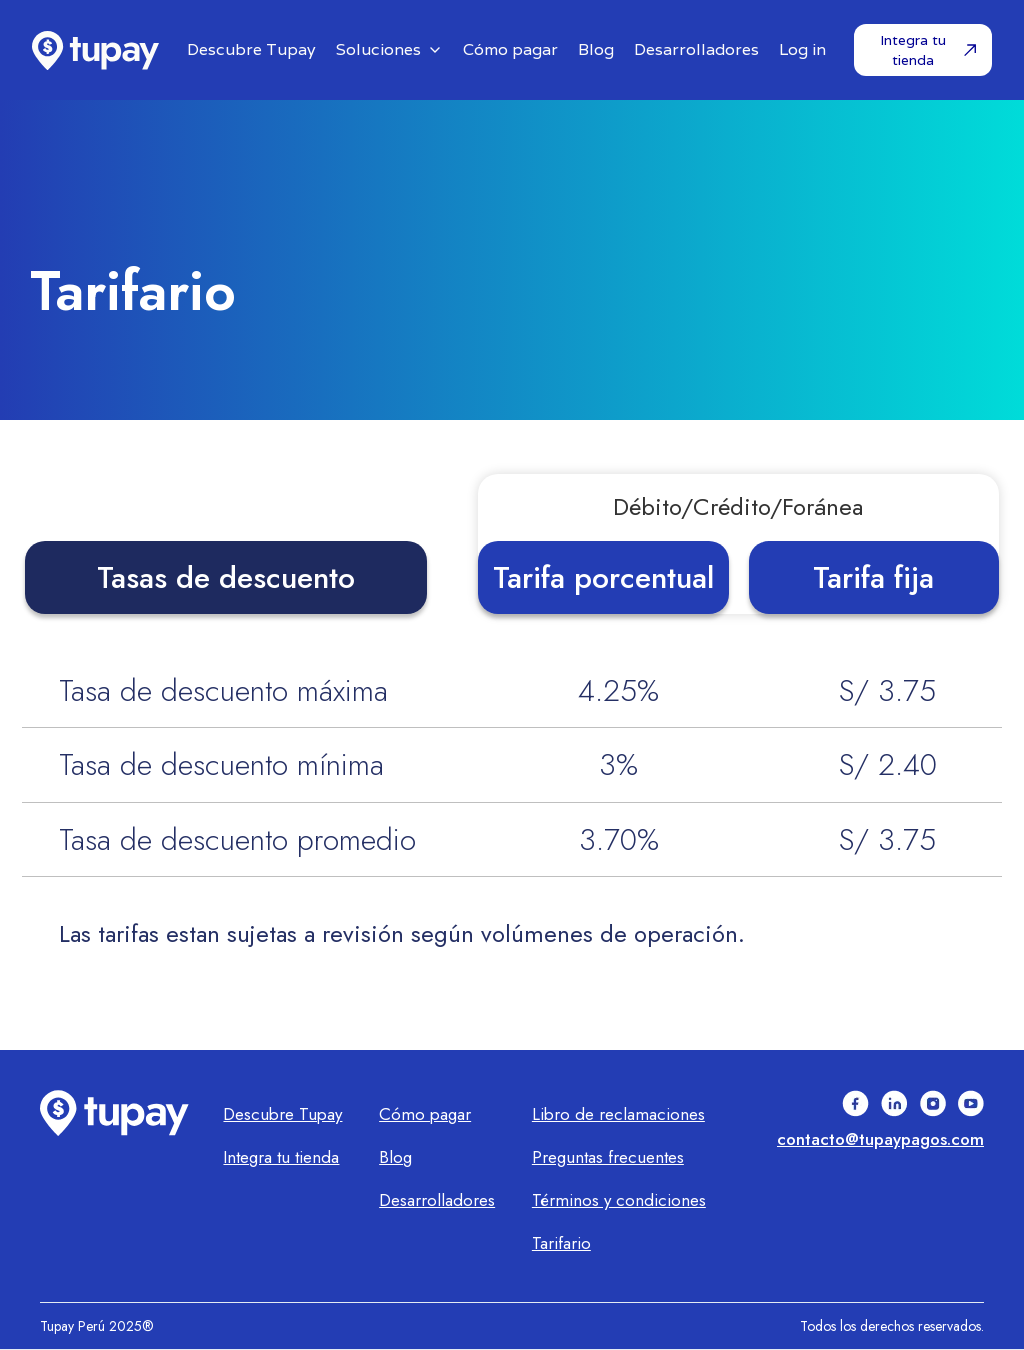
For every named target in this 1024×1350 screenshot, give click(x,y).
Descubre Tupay (282, 1114)
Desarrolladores (437, 1200)
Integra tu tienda (281, 1157)
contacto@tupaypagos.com (880, 1139)
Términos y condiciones (619, 1200)
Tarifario (561, 1243)
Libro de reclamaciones (618, 1114)
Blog (395, 1157)
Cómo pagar (425, 1114)
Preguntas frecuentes (608, 1157)
